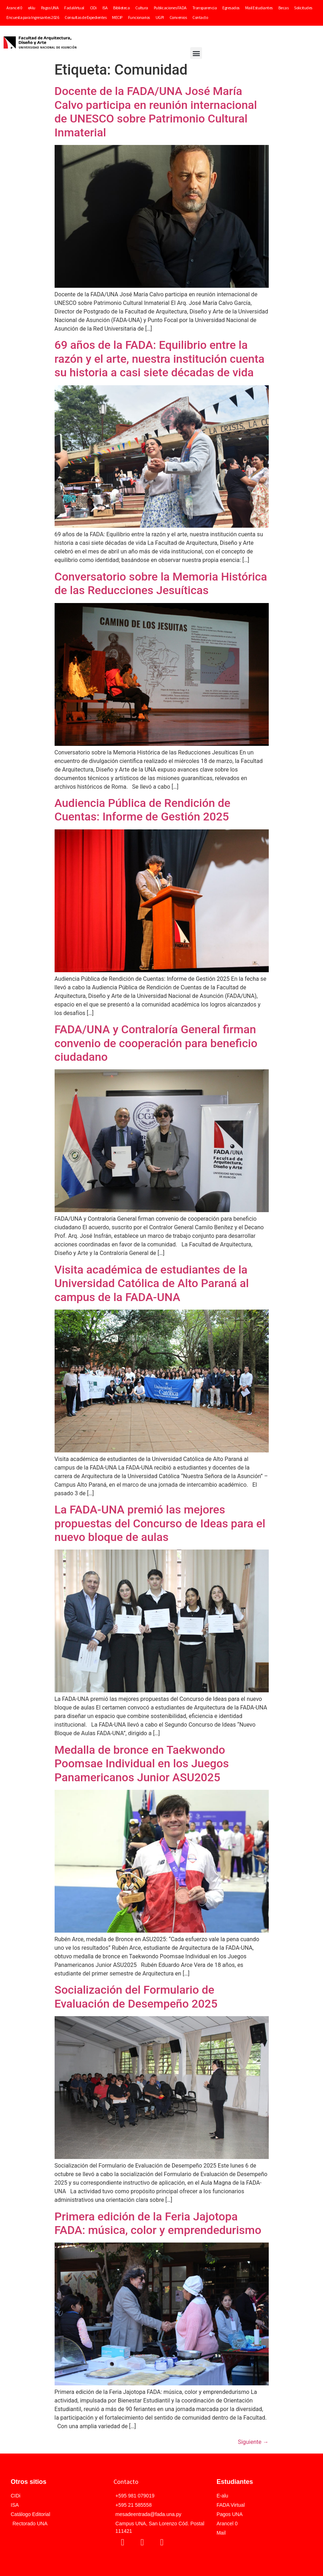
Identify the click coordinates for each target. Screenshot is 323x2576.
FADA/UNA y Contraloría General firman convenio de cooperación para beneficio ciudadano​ (156, 1043)
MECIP (117, 17)
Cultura (141, 7)
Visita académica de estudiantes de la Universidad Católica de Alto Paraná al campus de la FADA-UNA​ (152, 1283)
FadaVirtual (74, 7)
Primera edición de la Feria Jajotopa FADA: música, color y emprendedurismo (158, 2223)
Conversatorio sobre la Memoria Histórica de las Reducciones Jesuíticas (161, 583)
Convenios (178, 17)
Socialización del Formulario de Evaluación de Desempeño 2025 (136, 1996)
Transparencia (204, 7)
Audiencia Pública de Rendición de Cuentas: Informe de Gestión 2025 (143, 809)
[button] (196, 53)
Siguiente (253, 2442)
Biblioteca (121, 7)
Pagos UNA (50, 7)
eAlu (31, 7)
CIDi (93, 7)
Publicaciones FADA (170, 7)
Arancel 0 (14, 7)
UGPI (160, 17)
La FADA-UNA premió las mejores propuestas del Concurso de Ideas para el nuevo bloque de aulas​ (160, 1523)
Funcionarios (139, 17)
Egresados (230, 7)
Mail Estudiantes (259, 7)
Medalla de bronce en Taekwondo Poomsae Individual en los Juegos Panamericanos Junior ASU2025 (142, 1763)
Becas (283, 7)
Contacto (200, 17)
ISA (105, 7)
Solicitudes (303, 7)
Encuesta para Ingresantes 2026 (32, 17)
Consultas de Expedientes (85, 17)
